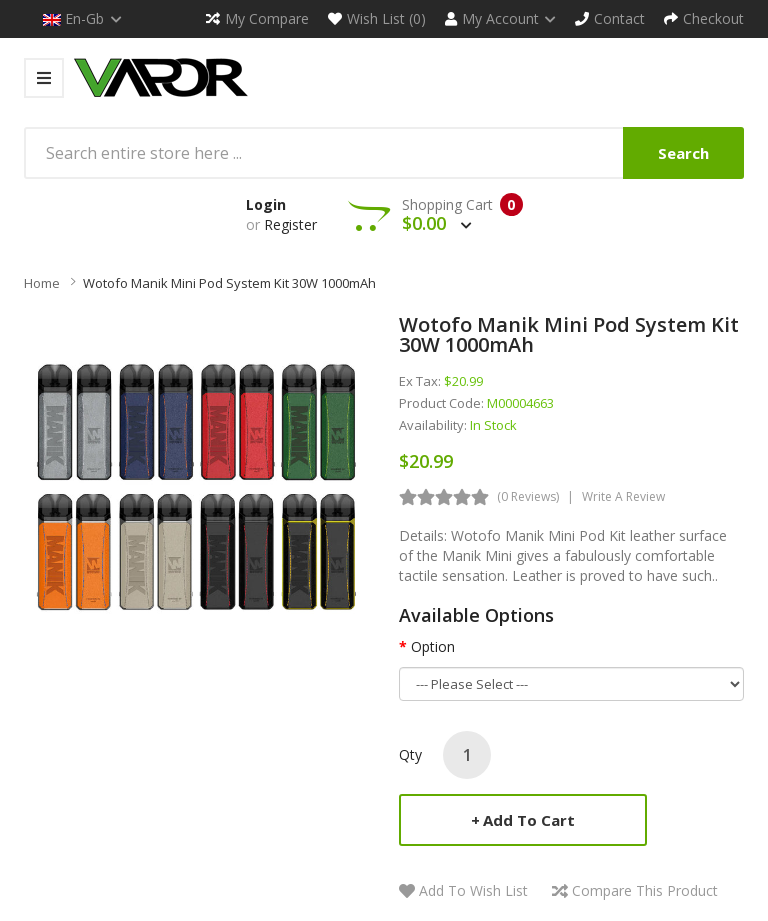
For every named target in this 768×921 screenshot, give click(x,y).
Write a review (623, 496)
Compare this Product (645, 890)
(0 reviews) (528, 496)
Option (433, 646)
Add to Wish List (473, 890)
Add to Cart (529, 820)
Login (266, 204)
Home (42, 283)
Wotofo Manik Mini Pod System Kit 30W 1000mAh (229, 283)
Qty (410, 754)
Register (290, 224)
